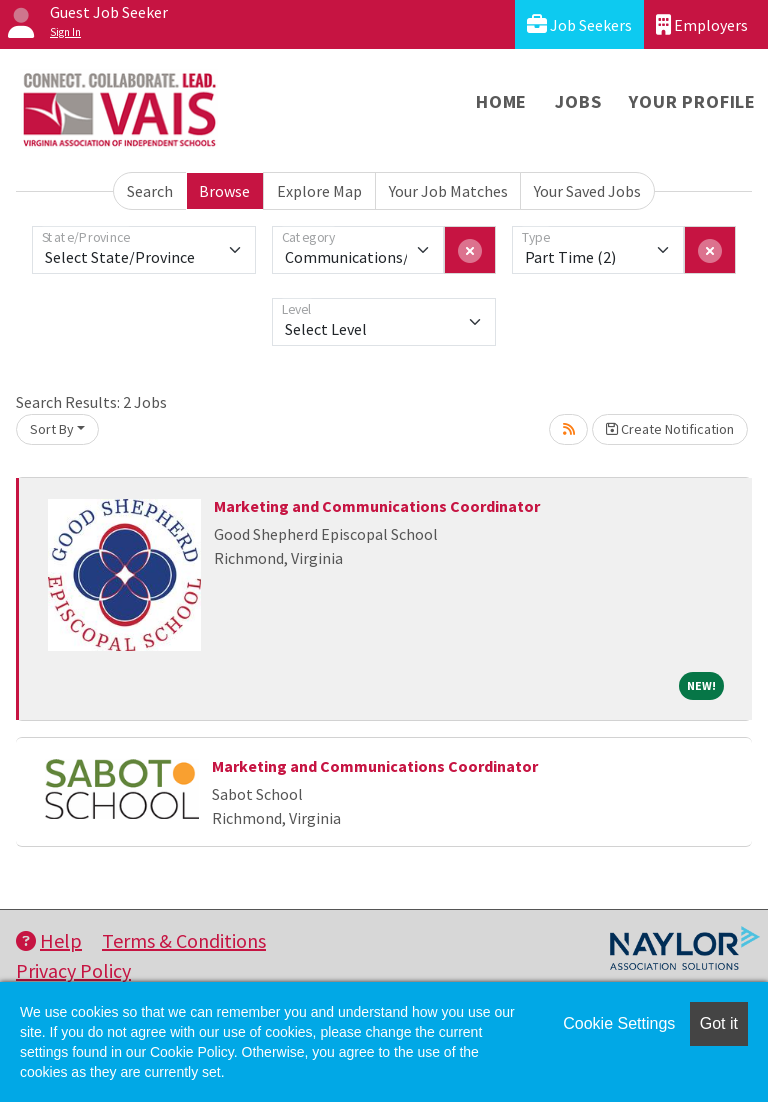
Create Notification (670, 429)
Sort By (52, 429)
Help (49, 940)
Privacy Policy (73, 970)
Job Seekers (579, 24)
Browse (224, 191)
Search (150, 191)
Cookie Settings (619, 1023)
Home (501, 101)
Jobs (578, 101)
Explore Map (319, 191)
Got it (719, 1023)
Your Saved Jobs (587, 191)
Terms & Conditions (184, 940)
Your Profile (692, 101)
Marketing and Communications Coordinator (377, 506)
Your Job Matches (448, 191)
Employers (702, 24)
